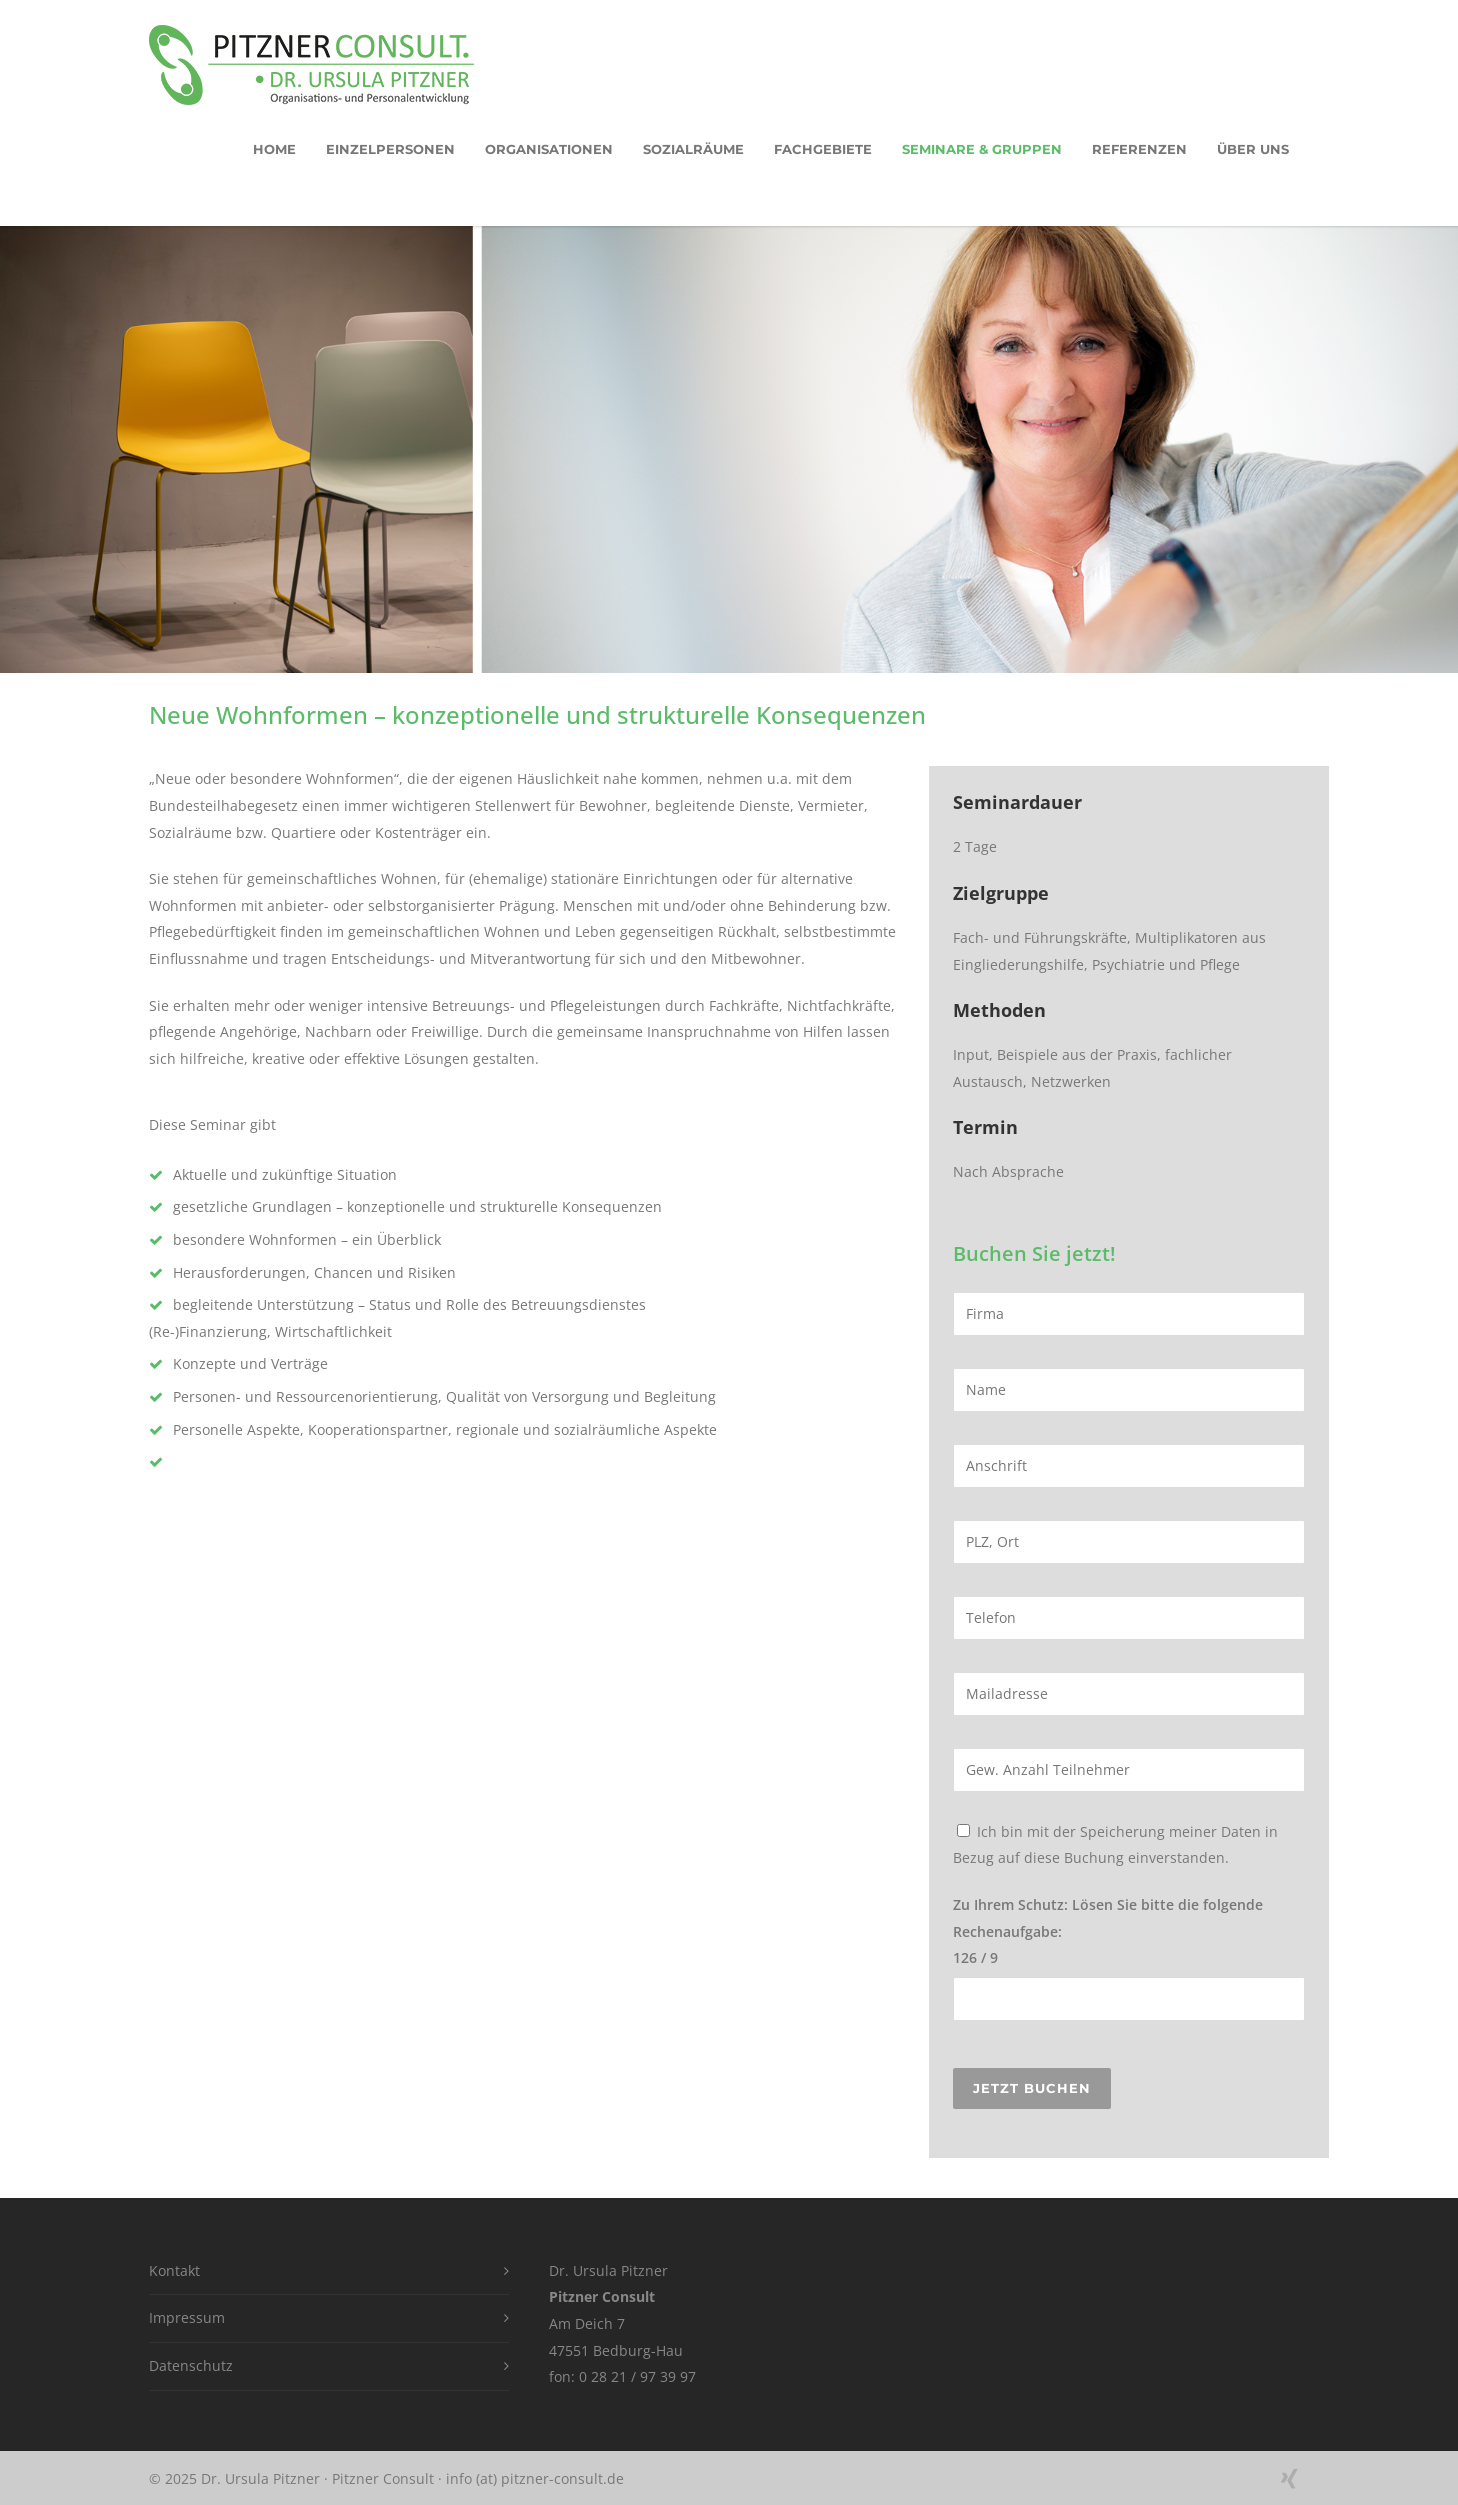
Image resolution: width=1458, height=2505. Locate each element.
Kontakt (174, 2270)
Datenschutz (191, 2365)
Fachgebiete (823, 149)
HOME (274, 149)
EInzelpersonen (390, 149)
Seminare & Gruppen (982, 149)
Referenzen (1139, 149)
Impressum (187, 2317)
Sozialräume (693, 149)
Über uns (1253, 149)
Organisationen (549, 149)
